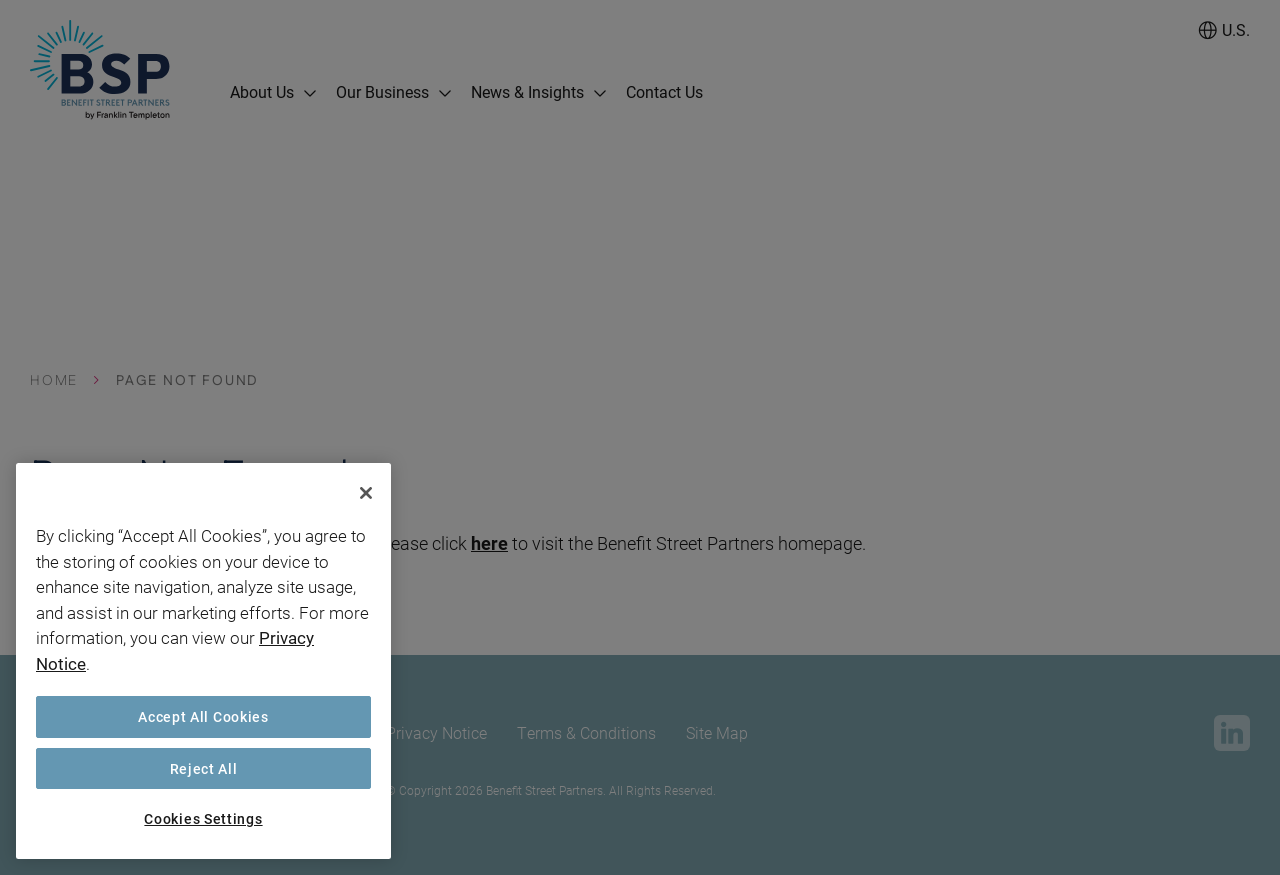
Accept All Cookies (203, 716)
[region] (203, 661)
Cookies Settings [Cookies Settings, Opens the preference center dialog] (203, 818)
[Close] (366, 493)
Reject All (204, 768)
